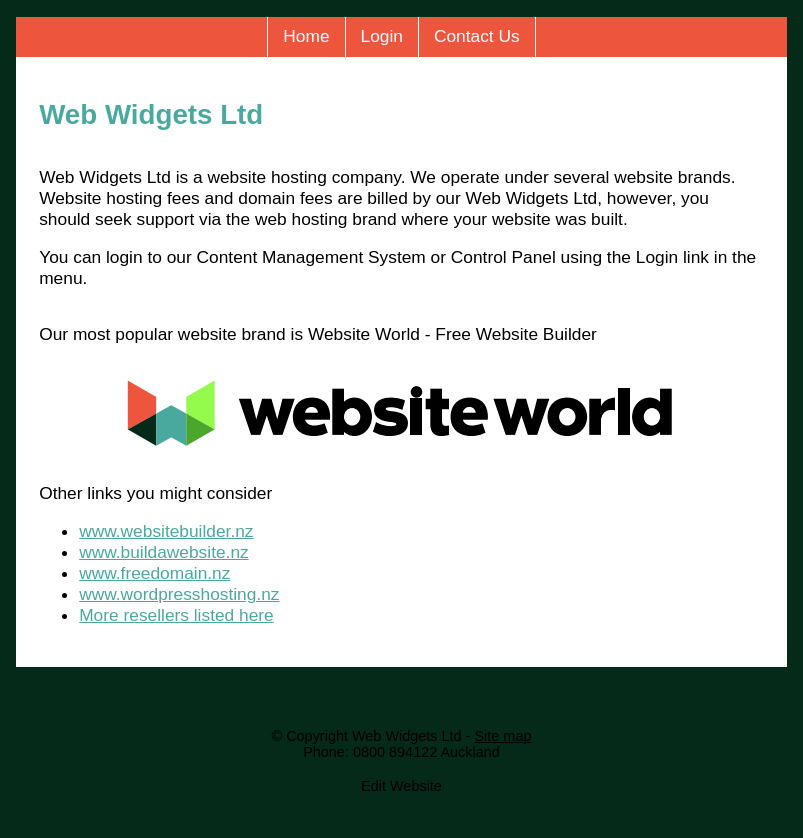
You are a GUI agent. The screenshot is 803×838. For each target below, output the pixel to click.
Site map (502, 736)
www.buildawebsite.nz (164, 552)
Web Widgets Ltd (407, 736)
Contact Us (477, 36)
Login (382, 36)
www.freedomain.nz (154, 573)
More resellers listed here (176, 615)
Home (306, 36)
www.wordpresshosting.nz (179, 594)
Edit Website (401, 786)
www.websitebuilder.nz (166, 531)
